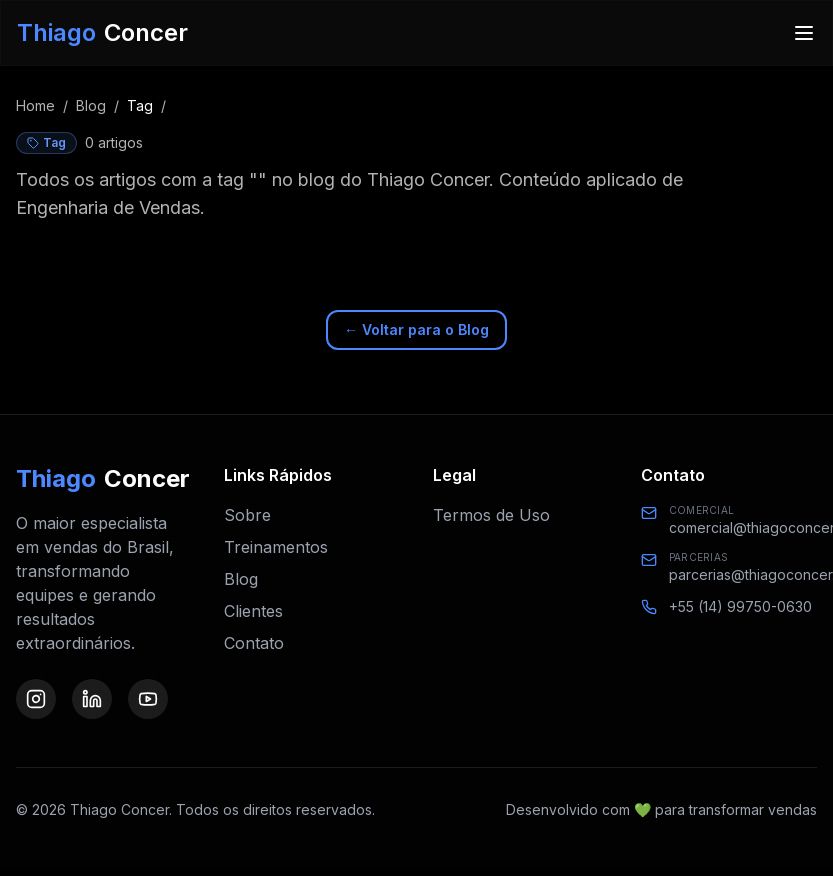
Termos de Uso (491, 515)
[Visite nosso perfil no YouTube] (148, 699)
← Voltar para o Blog (416, 329)
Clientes (253, 611)
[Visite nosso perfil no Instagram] (36, 699)
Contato (254, 643)
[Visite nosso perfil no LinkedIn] (92, 699)
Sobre (247, 515)
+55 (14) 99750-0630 (740, 606)
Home (35, 105)
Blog (91, 105)
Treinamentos (276, 547)
